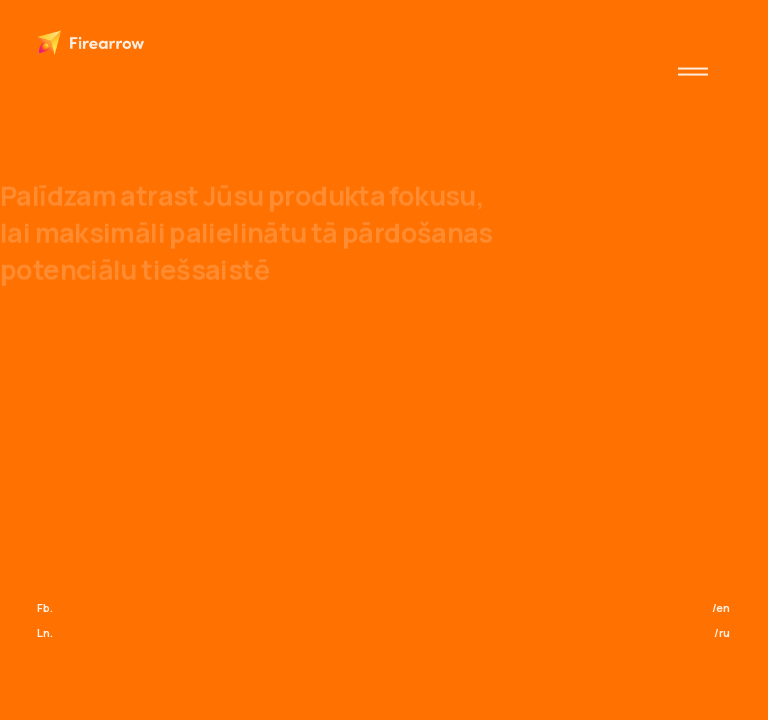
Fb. (45, 607)
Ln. (45, 632)
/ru (722, 632)
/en (721, 607)
